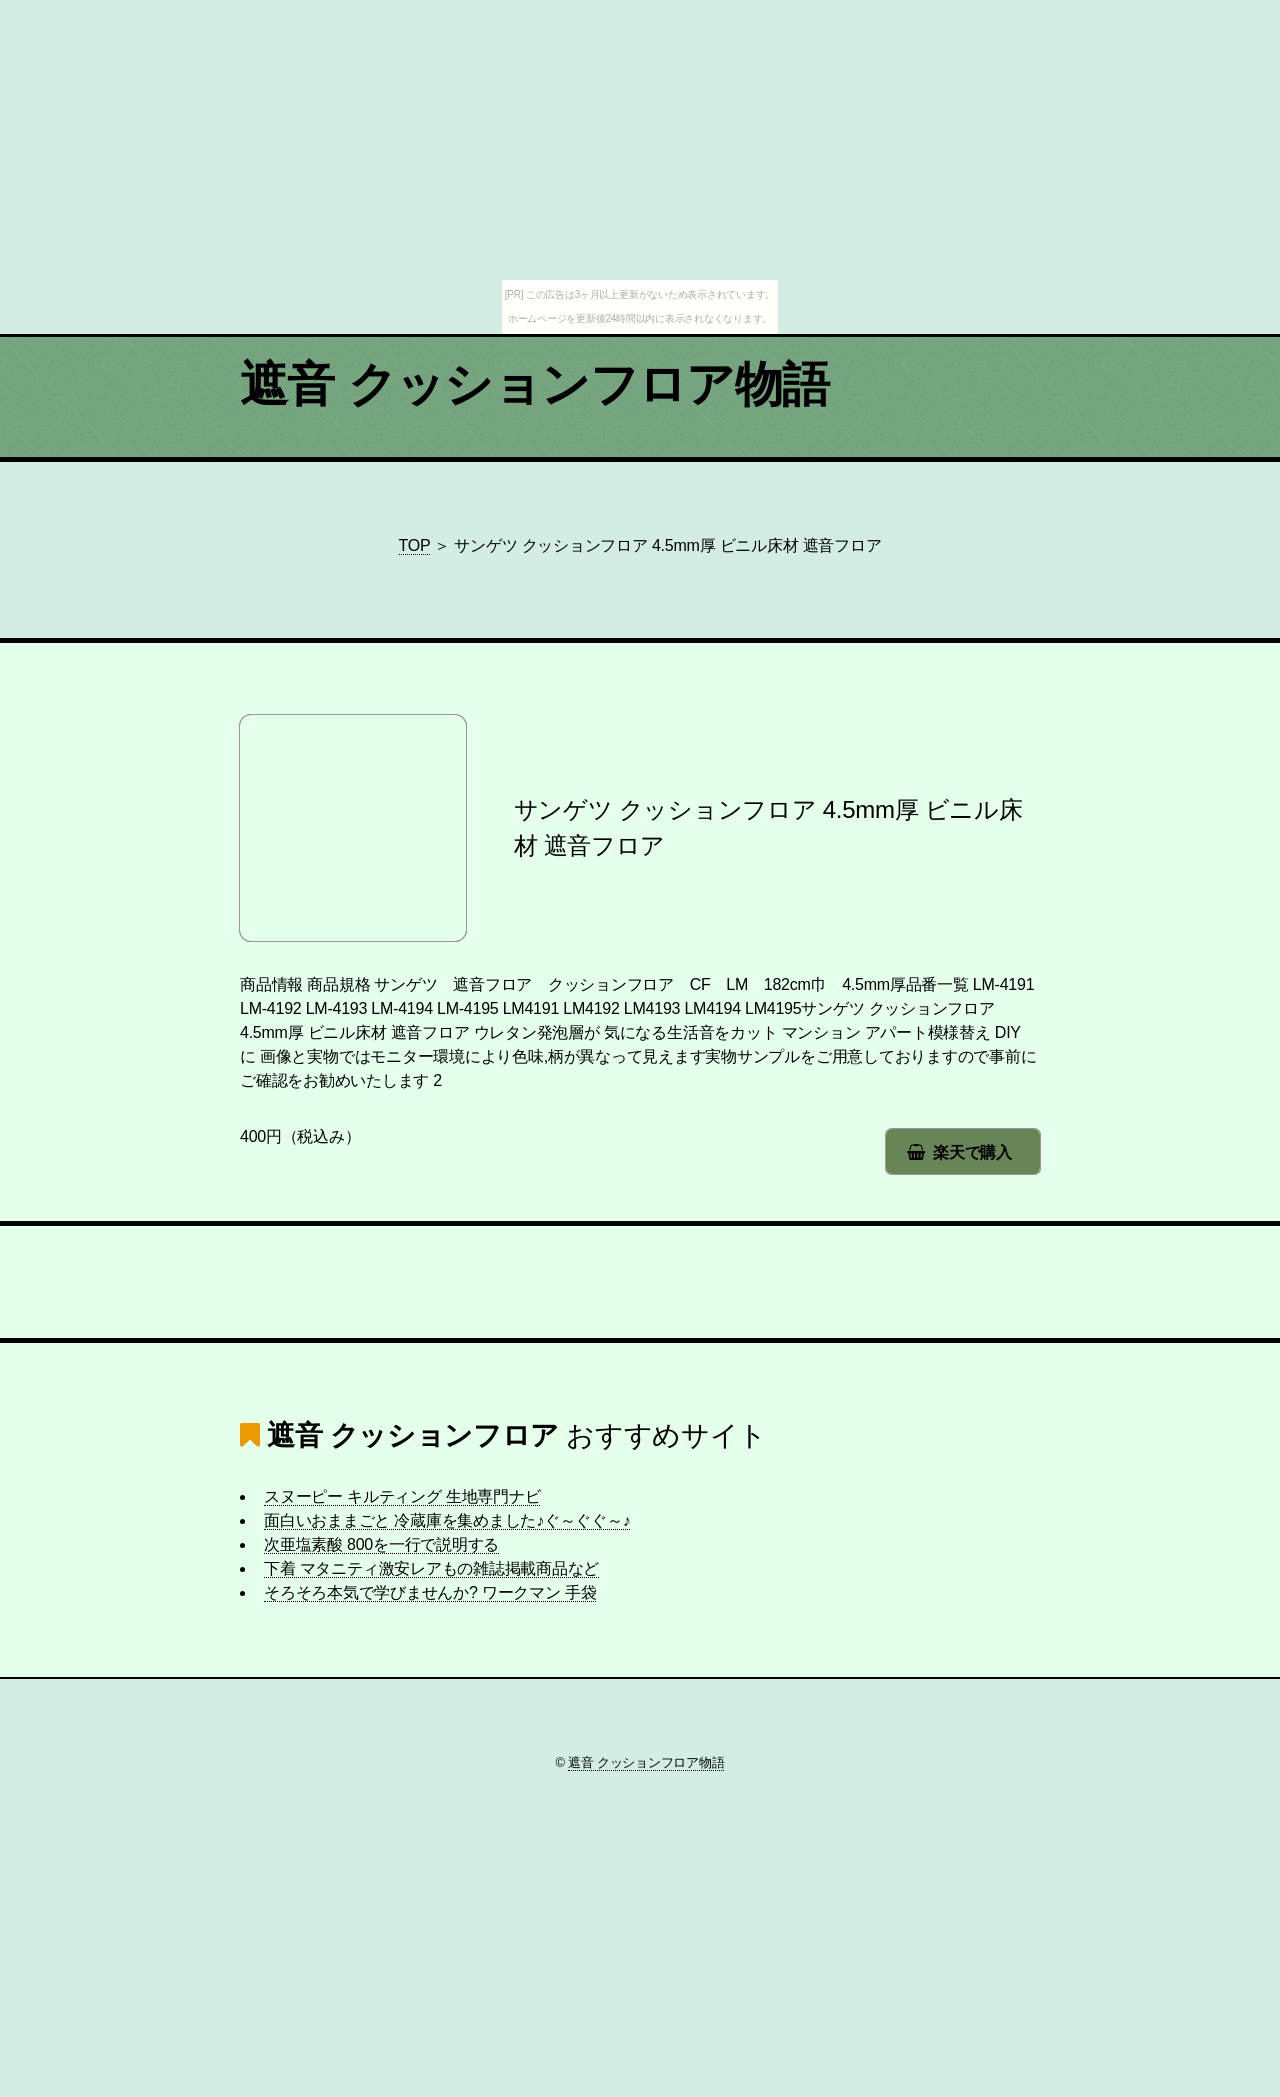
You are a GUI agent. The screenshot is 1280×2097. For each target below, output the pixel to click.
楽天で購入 (972, 1152)
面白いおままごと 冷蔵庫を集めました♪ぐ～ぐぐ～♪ (447, 1520)
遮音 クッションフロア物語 (535, 384)
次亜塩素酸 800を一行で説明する (381, 1544)
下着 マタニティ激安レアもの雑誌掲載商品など (431, 1568)
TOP (415, 545)
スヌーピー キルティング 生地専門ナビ (402, 1496)
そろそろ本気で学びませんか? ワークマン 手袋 (430, 1592)
